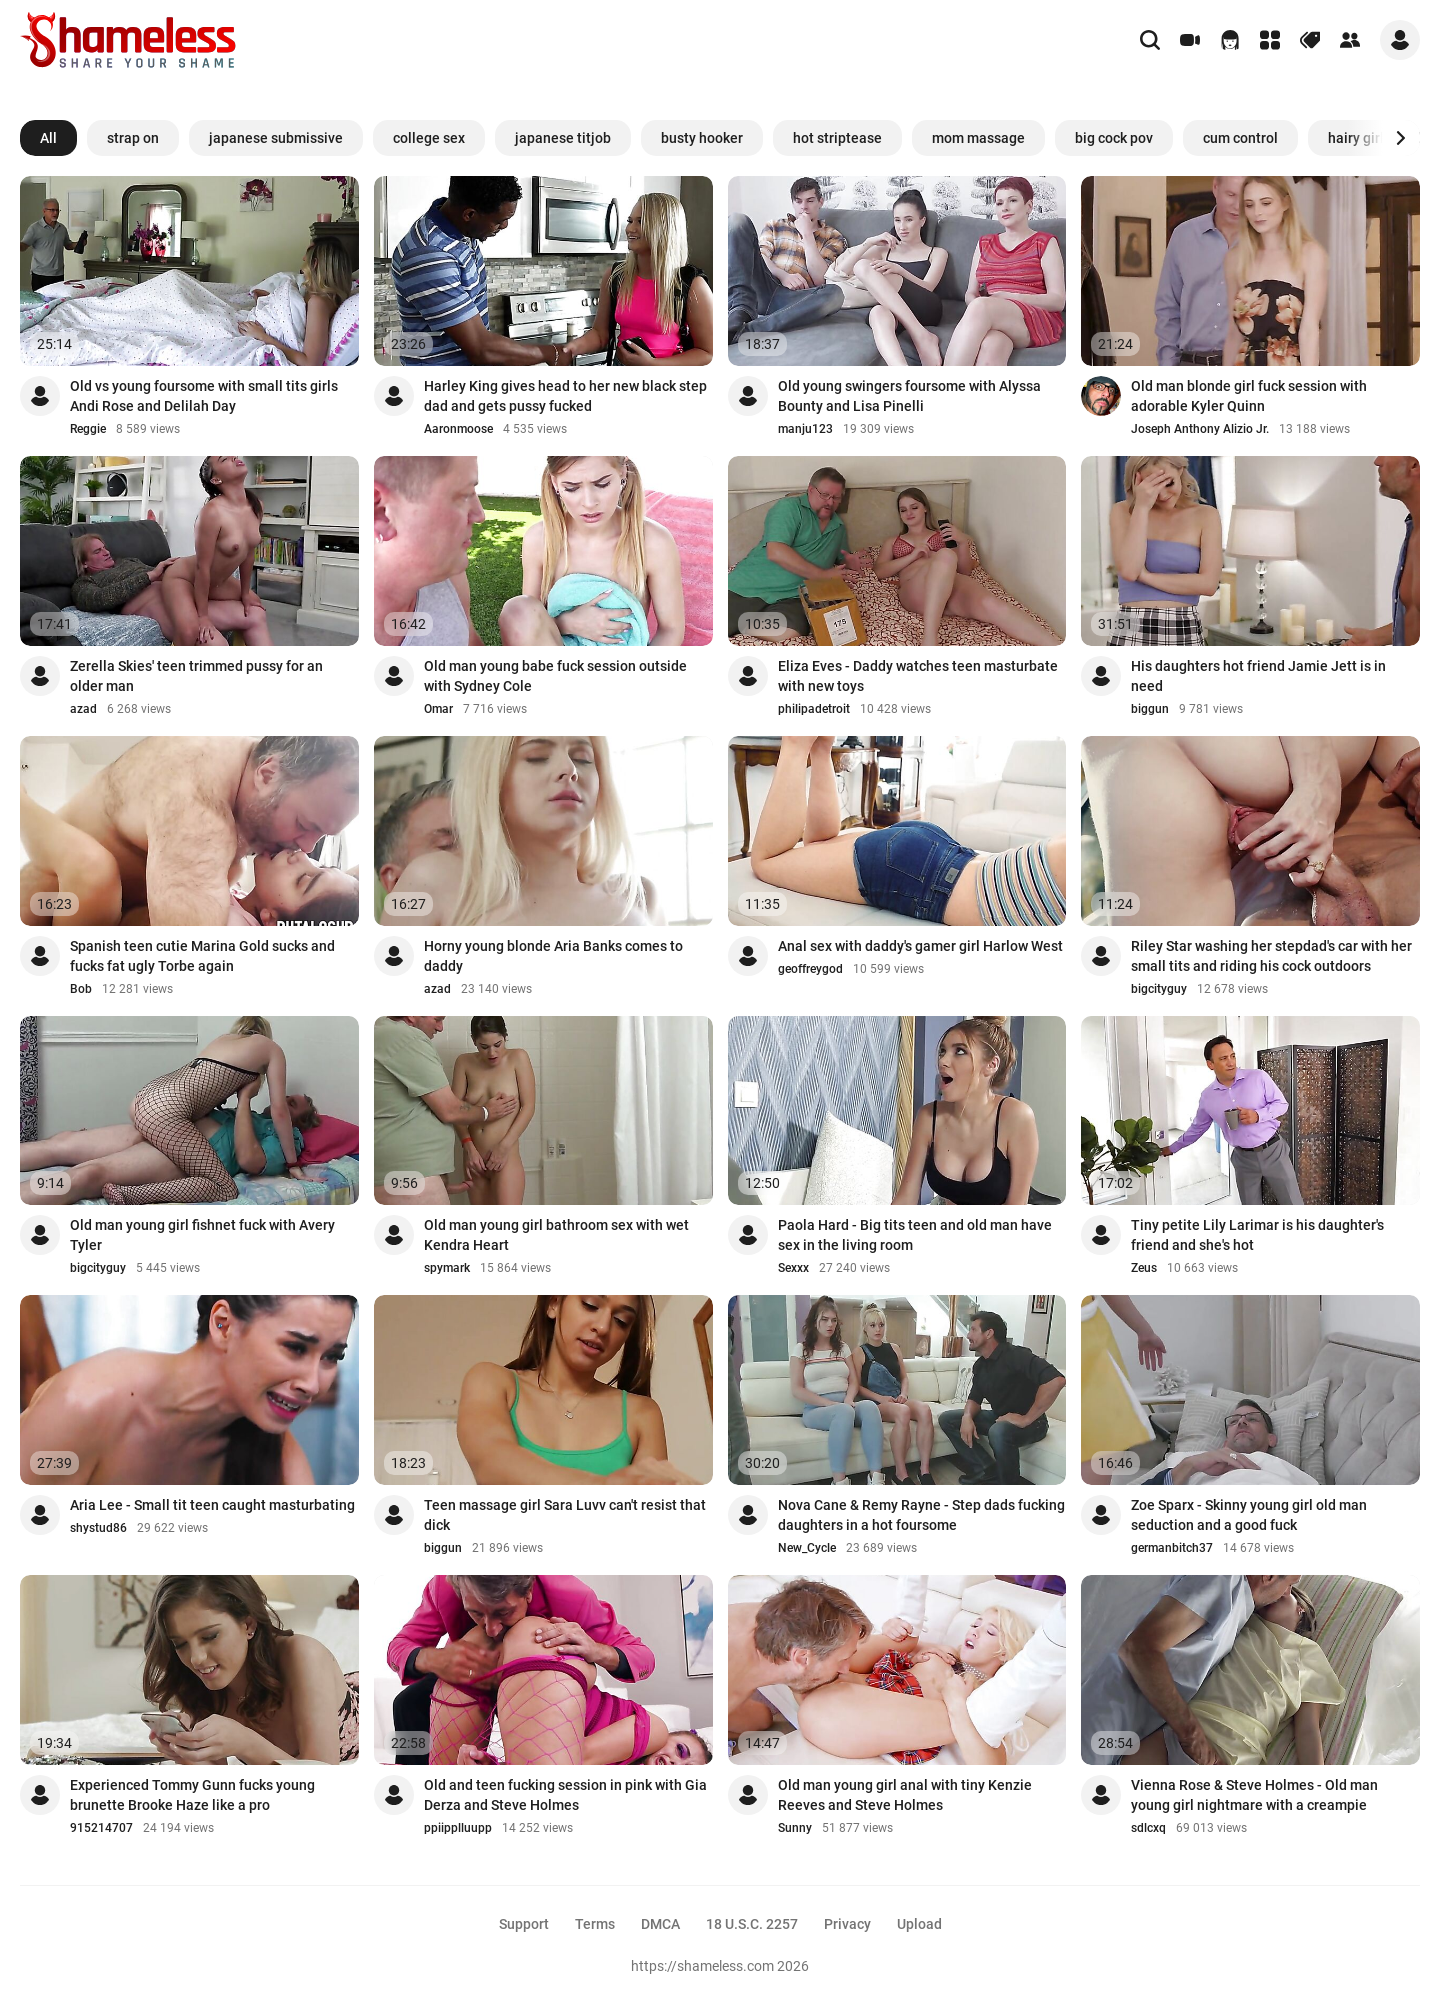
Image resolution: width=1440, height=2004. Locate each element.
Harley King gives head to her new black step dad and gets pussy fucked (565, 396)
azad (83, 709)
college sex (429, 138)
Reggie (88, 429)
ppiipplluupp (458, 1828)
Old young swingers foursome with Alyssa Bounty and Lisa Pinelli (909, 396)
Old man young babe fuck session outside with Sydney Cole (555, 676)
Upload (919, 1924)
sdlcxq (1148, 1828)
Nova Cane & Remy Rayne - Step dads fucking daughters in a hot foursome (921, 1515)
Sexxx (793, 1268)
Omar (438, 709)
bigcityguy (1159, 989)
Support (524, 1924)
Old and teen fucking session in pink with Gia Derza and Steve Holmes (565, 1795)
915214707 (101, 1828)
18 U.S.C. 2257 (752, 1924)
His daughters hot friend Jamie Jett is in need (1258, 676)
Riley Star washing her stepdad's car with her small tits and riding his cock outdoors (1271, 956)
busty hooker (702, 138)
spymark (447, 1268)
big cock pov (1114, 138)
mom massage (978, 138)
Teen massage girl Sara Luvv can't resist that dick (565, 1515)
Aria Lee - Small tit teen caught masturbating (212, 1505)
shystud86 (98, 1528)
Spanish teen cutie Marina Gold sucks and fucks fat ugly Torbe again (202, 956)
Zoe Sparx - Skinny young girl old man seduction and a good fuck (1249, 1515)
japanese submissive (276, 138)
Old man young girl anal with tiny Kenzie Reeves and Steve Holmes (905, 1795)
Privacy (847, 1924)
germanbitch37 (1172, 1548)
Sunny (795, 1828)
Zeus (1144, 1268)
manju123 (805, 429)
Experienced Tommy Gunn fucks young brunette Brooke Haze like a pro (192, 1795)
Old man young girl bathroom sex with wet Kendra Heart (556, 1235)
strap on (133, 138)
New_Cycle (807, 1548)
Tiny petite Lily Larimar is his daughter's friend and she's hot (1257, 1235)
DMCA (660, 1924)
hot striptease (837, 138)
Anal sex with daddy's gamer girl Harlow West (920, 946)
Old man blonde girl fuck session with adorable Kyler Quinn (1249, 396)
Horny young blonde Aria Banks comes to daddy (553, 956)
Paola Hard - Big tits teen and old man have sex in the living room (915, 1235)
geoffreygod (810, 969)
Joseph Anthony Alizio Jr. (1200, 429)
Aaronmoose (458, 429)
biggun (1150, 709)
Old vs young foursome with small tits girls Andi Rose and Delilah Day (204, 396)
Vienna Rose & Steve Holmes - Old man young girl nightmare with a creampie (1254, 1795)
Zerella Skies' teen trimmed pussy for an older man (196, 676)
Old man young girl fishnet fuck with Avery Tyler (202, 1235)
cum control (1240, 138)
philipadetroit (814, 709)
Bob (81, 989)
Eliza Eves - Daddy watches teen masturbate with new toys (918, 676)
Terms (595, 1924)
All (48, 138)
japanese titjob (563, 138)
